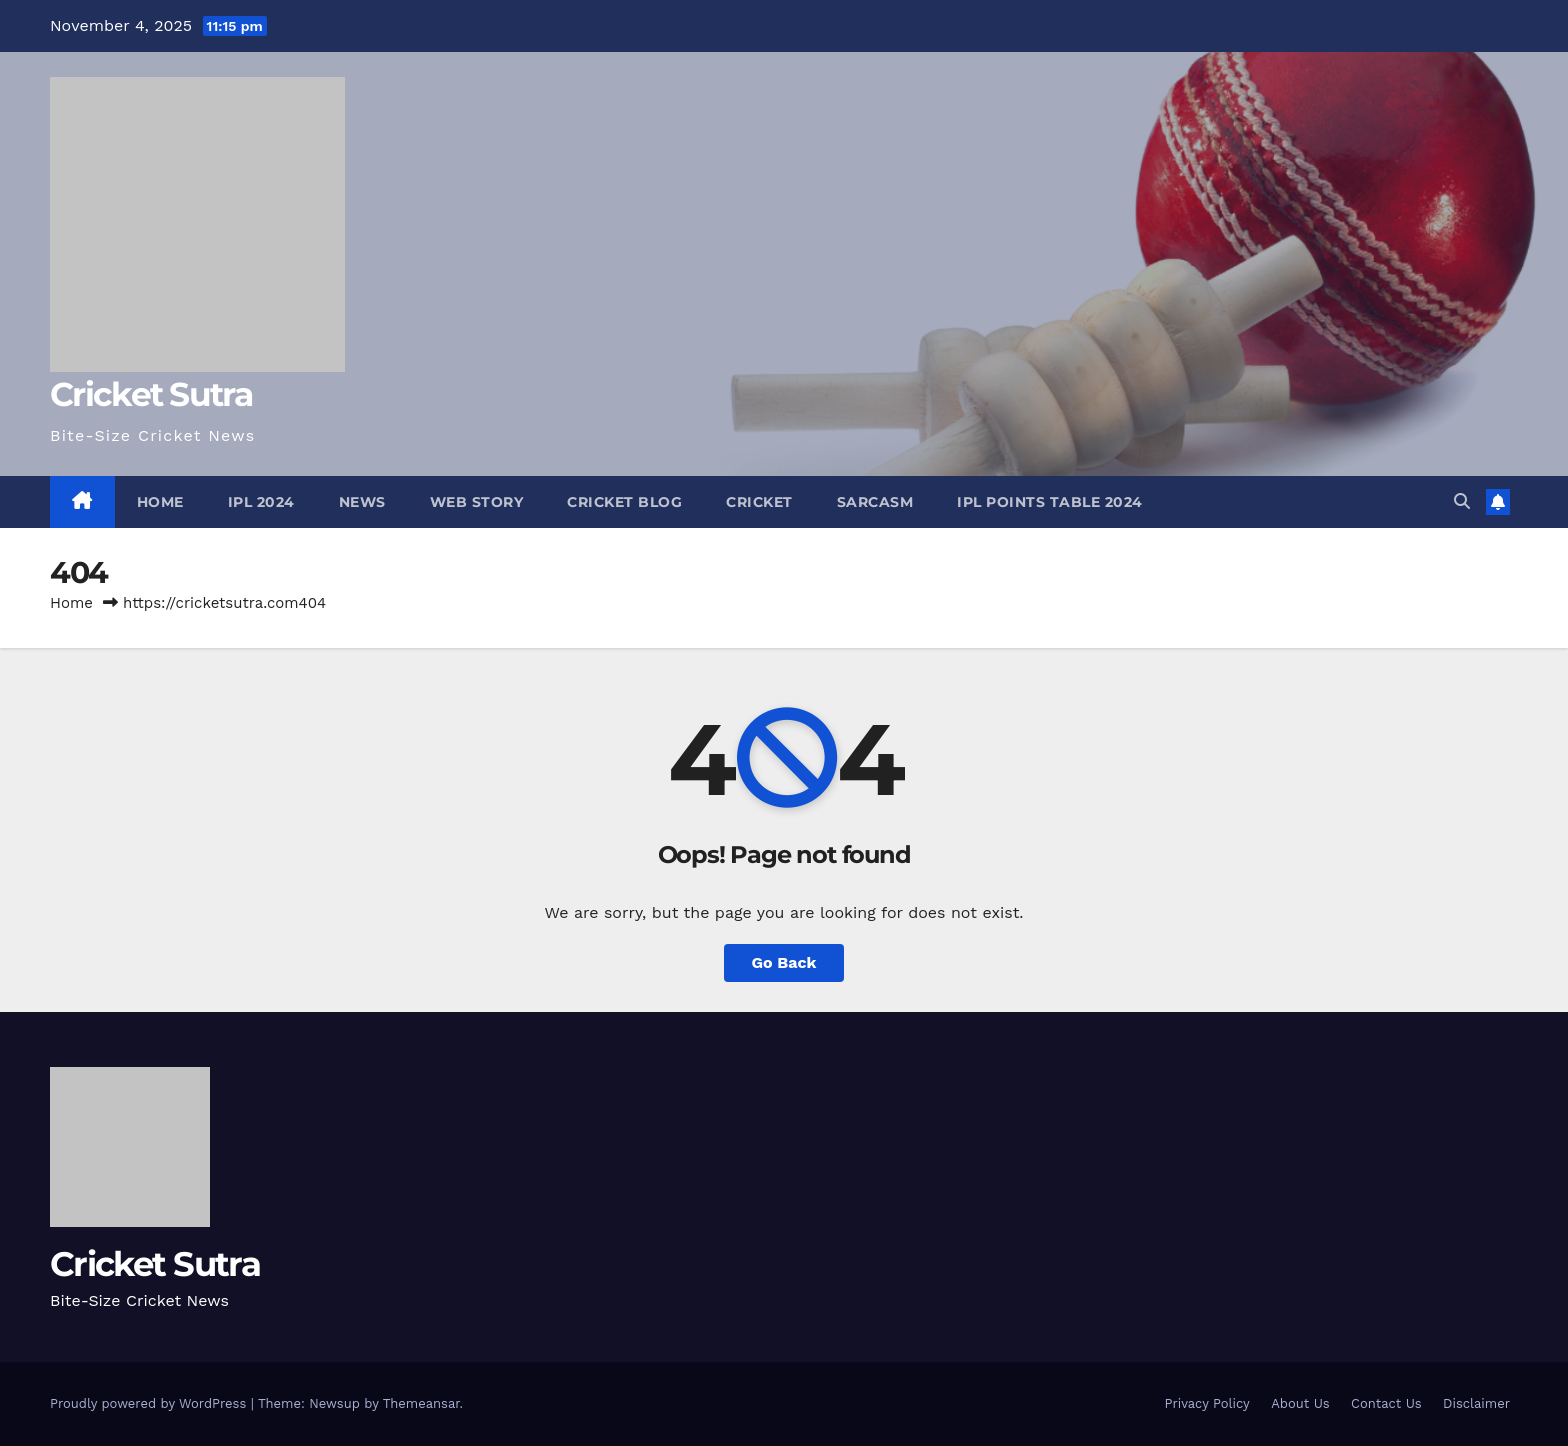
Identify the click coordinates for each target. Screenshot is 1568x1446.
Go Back (784, 962)
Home (160, 502)
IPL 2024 (261, 502)
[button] (1462, 501)
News (362, 502)
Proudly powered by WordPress (150, 1403)
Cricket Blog (624, 502)
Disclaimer (1476, 1403)
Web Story (477, 502)
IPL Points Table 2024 (1050, 502)
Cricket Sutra (151, 394)
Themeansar (421, 1403)
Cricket (759, 502)
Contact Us (1386, 1403)
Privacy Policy (1206, 1403)
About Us (1300, 1403)
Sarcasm (875, 502)
